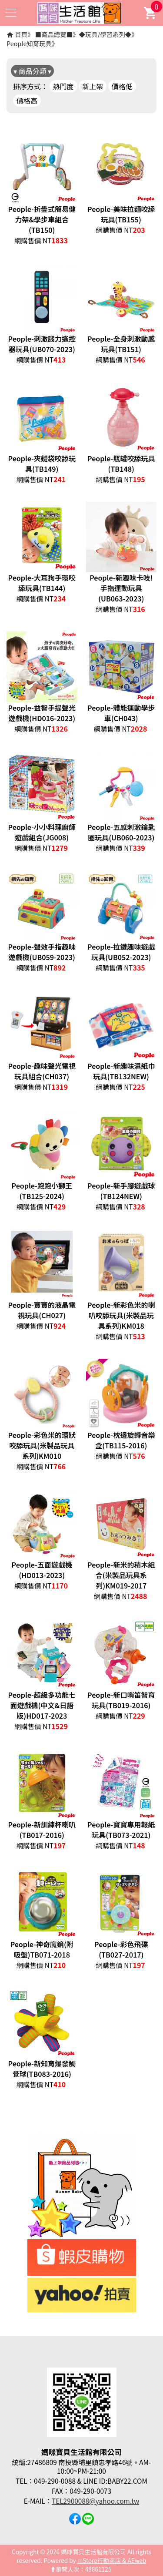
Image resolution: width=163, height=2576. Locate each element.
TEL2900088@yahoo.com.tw (95, 2500)
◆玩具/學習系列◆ (105, 34)
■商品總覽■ (54, 34)
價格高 (27, 100)
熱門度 (63, 86)
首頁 (21, 34)
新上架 (92, 86)
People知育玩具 (29, 43)
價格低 (122, 86)
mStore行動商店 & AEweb (111, 2560)
